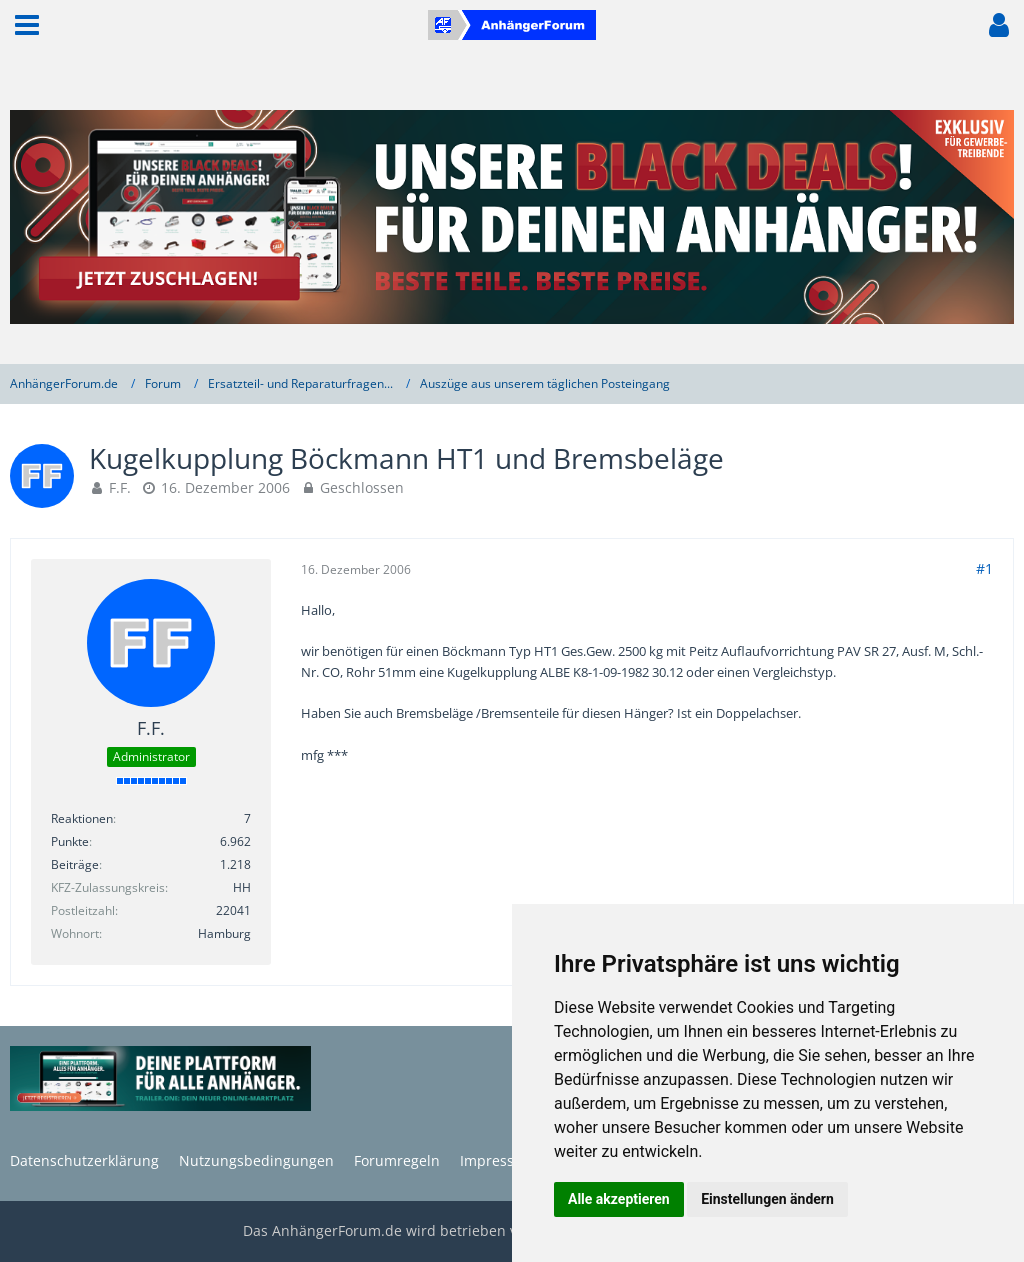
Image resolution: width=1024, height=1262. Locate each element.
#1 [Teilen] (984, 568)
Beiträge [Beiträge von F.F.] (75, 864)
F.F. (120, 487)
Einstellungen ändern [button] (767, 1199)
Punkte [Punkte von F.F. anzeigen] (70, 841)
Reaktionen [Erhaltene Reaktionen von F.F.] (82, 818)
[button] (27, 25)
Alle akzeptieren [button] (619, 1199)
